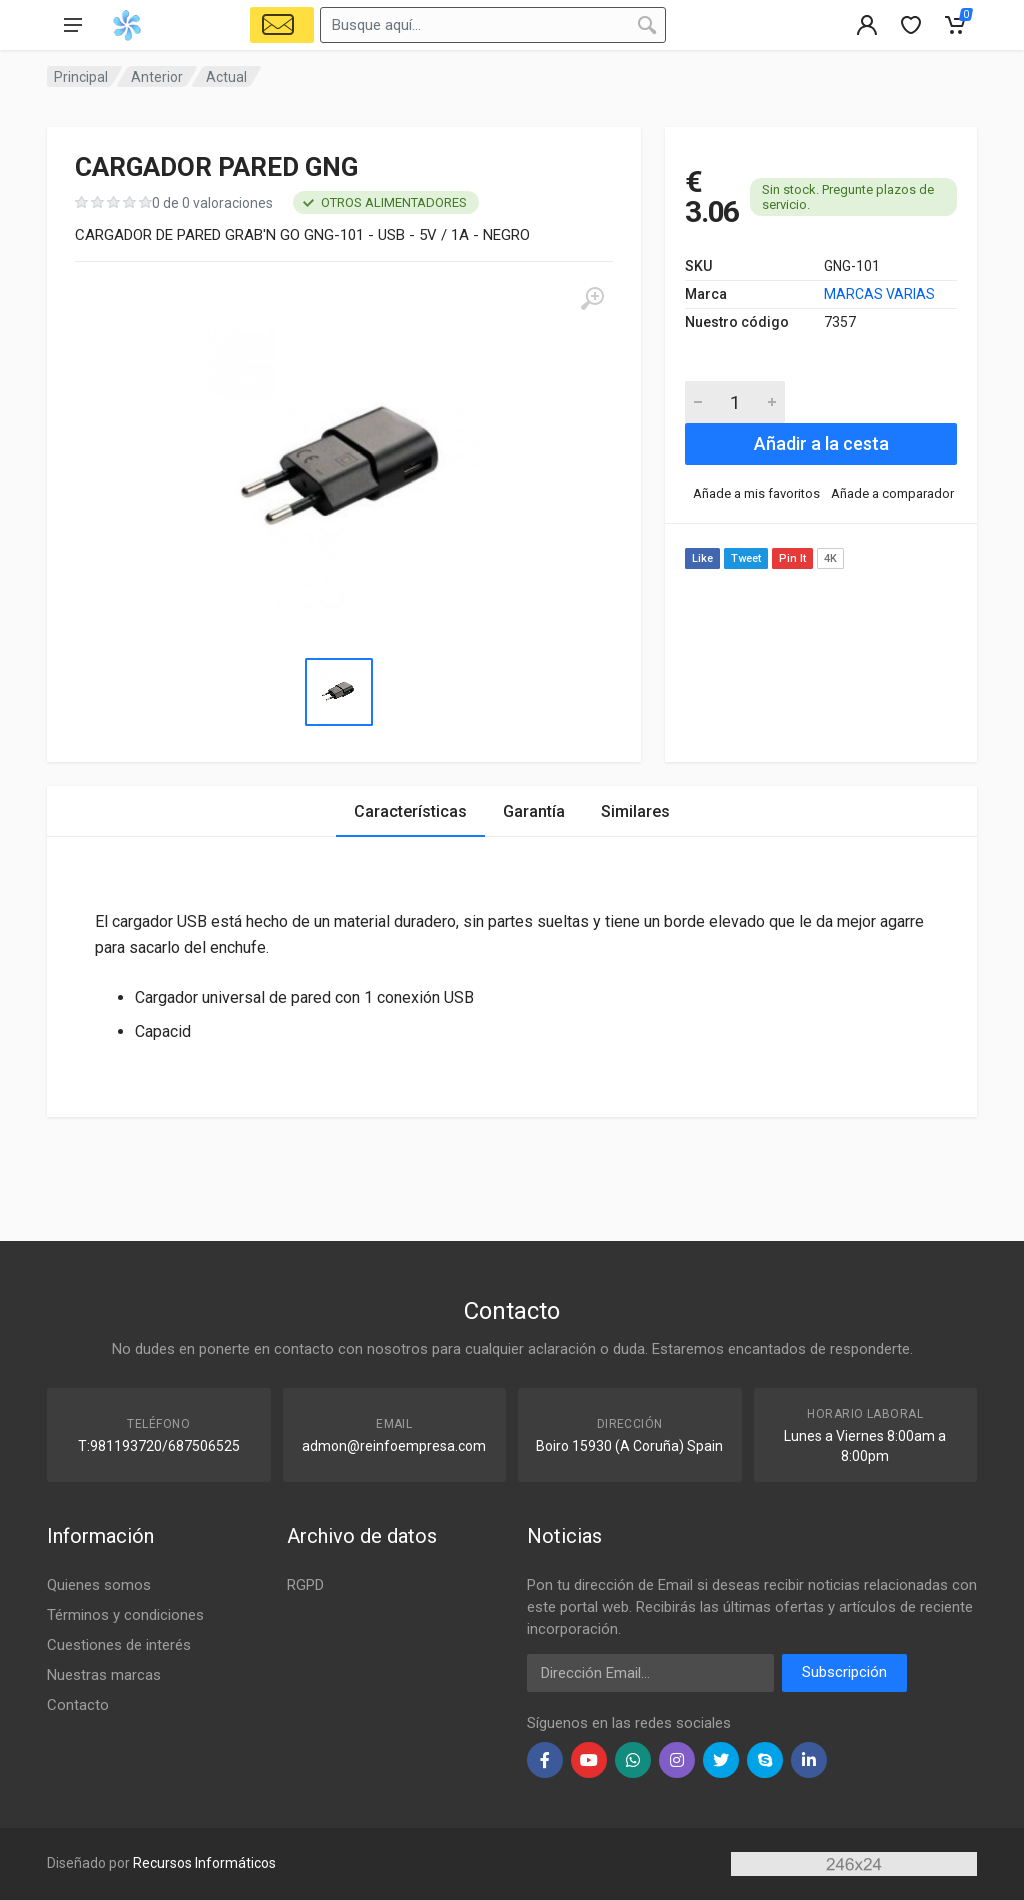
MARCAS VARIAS (879, 294)
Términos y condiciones (125, 1615)
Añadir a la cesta (821, 443)
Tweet (746, 558)
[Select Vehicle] (282, 25)
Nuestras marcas (104, 1675)
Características (410, 811)
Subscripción (844, 1672)
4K (830, 558)
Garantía (534, 811)
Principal (81, 77)
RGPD (305, 1585)
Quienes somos (99, 1585)
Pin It (792, 558)
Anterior (157, 77)
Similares (635, 811)
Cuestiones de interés (119, 1645)
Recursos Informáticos (204, 1863)
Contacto (78, 1705)
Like (702, 558)
